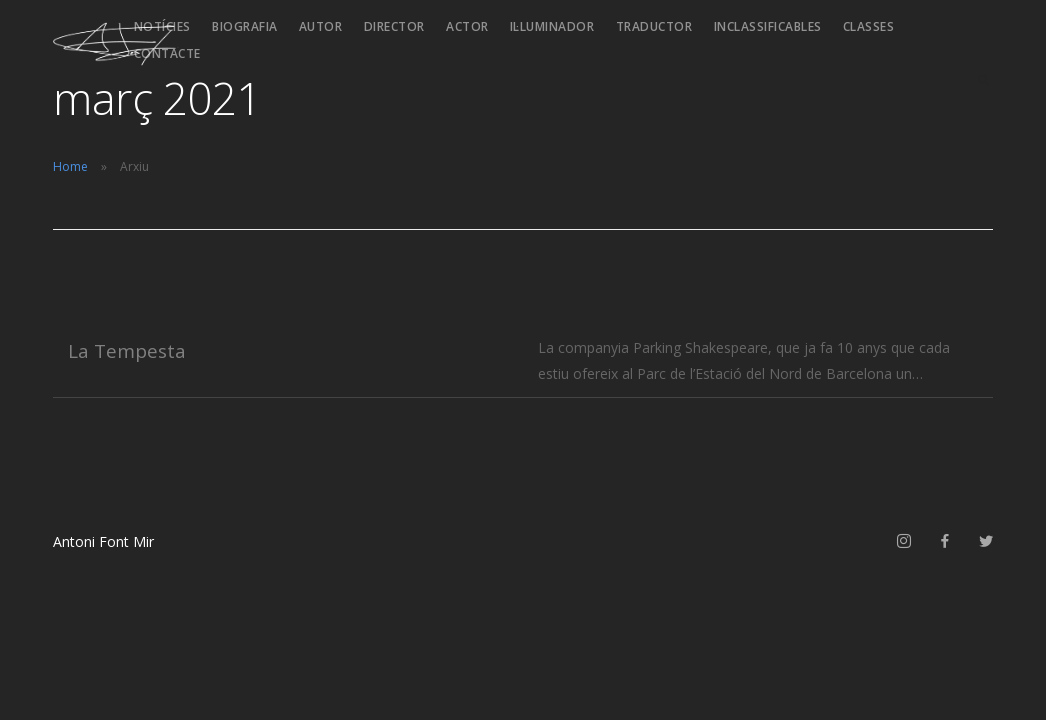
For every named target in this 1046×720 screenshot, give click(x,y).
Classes (869, 26)
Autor (321, 26)
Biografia (245, 26)
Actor (467, 26)
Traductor (654, 26)
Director (394, 26)
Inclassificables (768, 26)
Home (70, 166)
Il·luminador (552, 26)
